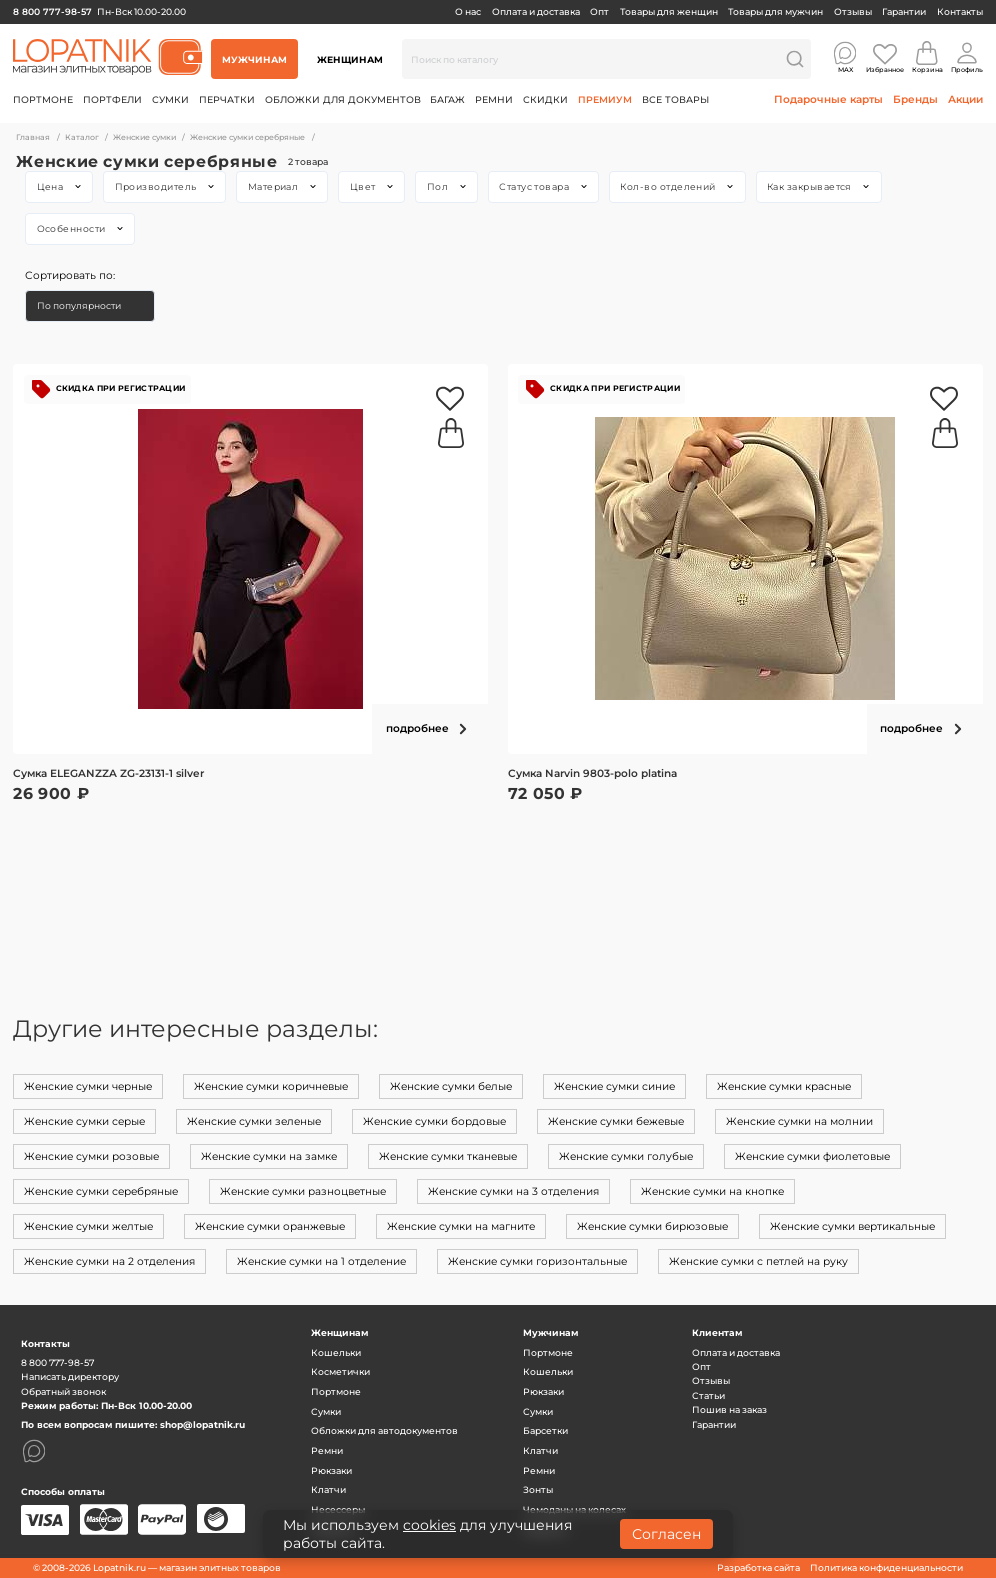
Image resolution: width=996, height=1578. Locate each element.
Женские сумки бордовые (434, 1121)
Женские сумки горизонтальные (537, 1261)
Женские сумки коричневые (271, 1086)
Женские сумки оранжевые (270, 1226)
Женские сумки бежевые (616, 1121)
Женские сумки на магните (461, 1226)
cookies (429, 1525)
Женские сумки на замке (269, 1156)
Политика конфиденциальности (886, 1567)
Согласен (666, 1534)
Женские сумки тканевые (448, 1156)
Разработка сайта (758, 1567)
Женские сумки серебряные (101, 1191)
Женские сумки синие (614, 1086)
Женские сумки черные (88, 1086)
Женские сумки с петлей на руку (758, 1261)
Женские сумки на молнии (799, 1121)
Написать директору (70, 1376)
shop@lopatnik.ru (202, 1424)
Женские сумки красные (784, 1086)
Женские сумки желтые (88, 1226)
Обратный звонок (63, 1391)
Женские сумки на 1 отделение (321, 1261)
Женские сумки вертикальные (852, 1226)
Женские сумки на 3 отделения (513, 1191)
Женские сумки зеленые (254, 1121)
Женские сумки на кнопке (712, 1191)
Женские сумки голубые (626, 1156)
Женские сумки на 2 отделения (109, 1261)
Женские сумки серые (84, 1121)
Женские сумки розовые (91, 1156)
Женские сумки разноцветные (303, 1191)
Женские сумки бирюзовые (652, 1226)
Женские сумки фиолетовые (812, 1156)
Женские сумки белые (451, 1086)
